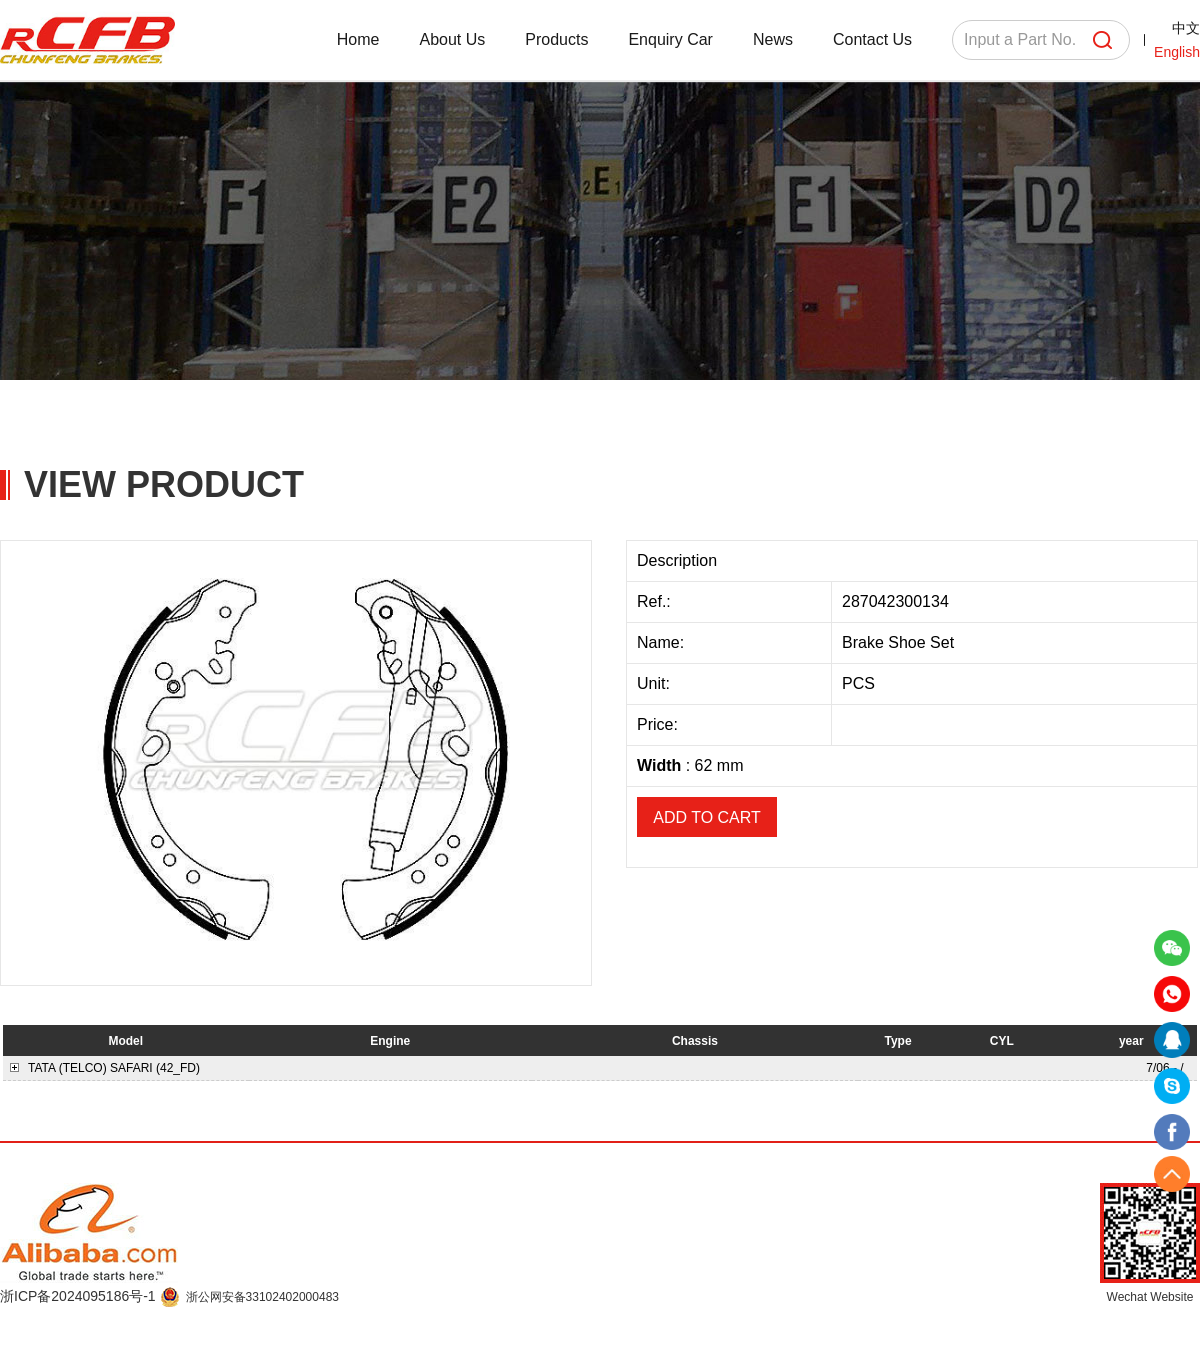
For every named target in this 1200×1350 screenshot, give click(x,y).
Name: (663, 642)
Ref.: (656, 601)
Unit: (655, 683)
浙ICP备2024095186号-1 (80, 1296)
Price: (659, 724)
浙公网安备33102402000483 (262, 1297)
